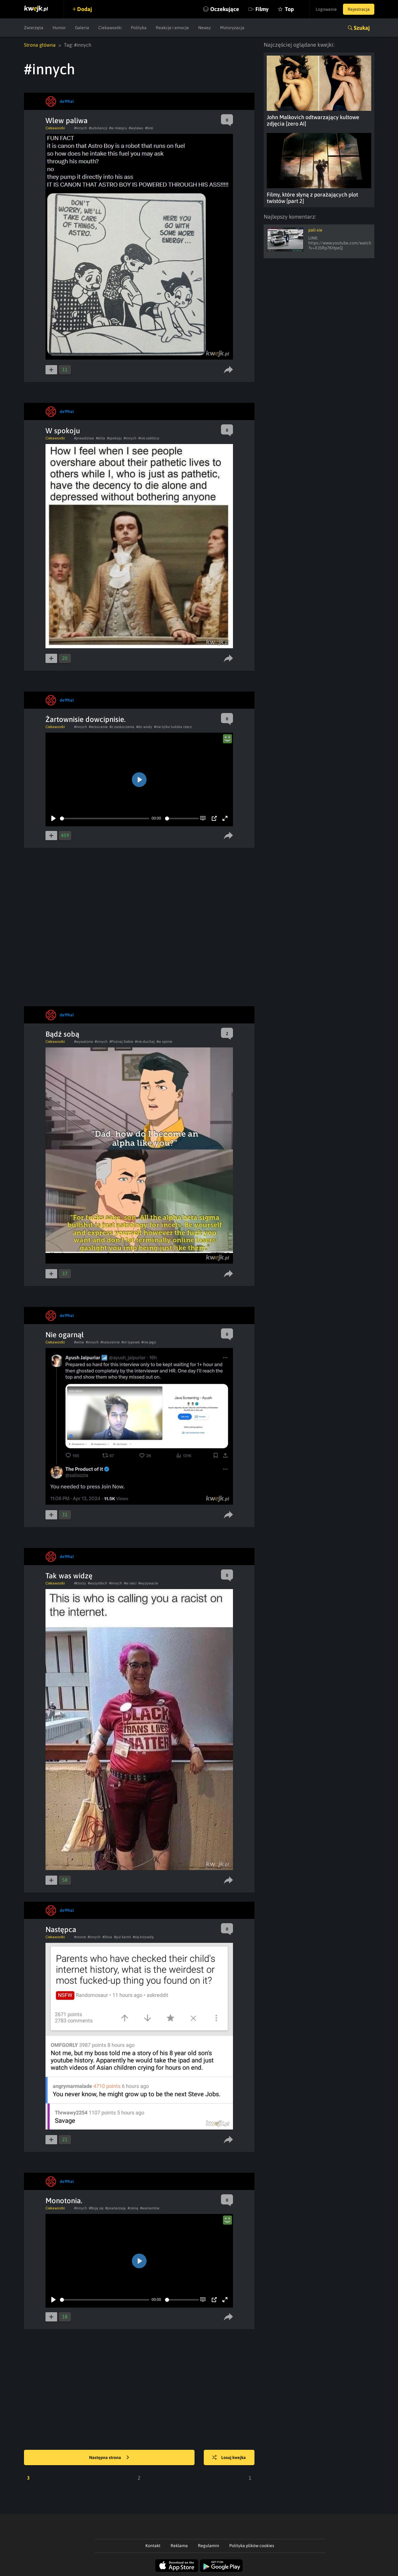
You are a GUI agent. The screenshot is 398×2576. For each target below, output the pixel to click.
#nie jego (148, 1342)
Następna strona (109, 2458)
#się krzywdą (143, 1937)
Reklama (179, 2545)
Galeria (82, 27)
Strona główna (40, 45)
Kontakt (152, 2545)
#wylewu (136, 128)
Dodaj (84, 9)
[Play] (53, 818)
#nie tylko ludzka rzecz (173, 727)
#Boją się (96, 2208)
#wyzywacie (148, 1583)
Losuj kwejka (229, 2458)
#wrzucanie (98, 727)
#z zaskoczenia (121, 727)
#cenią (133, 2208)
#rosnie (80, 1937)
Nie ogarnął (64, 1335)
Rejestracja (359, 9)
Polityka (139, 27)
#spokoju (114, 438)
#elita (100, 438)
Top (289, 9)
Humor (59, 27)
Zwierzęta (33, 27)
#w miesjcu (118, 128)
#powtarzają (115, 2208)
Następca (60, 1929)
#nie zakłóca (148, 438)
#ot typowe (130, 1342)
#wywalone (83, 1041)
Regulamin (208, 2545)
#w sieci (130, 1583)
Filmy (262, 9)
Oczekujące (224, 9)
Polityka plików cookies (251, 2545)
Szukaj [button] (362, 28)
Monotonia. (63, 2200)
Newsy (204, 27)
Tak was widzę (69, 1576)
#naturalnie (110, 1342)
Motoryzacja (232, 27)
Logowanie (326, 9)
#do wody (144, 727)
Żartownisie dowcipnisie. (85, 719)
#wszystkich (97, 1583)
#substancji (98, 128)
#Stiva (107, 1937)
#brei (149, 128)
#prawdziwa (84, 438)
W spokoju (62, 431)
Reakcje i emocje (172, 27)
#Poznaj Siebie (121, 1041)
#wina (79, 1342)
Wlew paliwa (66, 120)
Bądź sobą (62, 1034)
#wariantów (150, 2208)
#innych (80, 128)
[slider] (104, 818)
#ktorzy (80, 1583)
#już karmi (122, 1937)
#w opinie (164, 1041)
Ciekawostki (110, 27)
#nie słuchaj (145, 1041)
